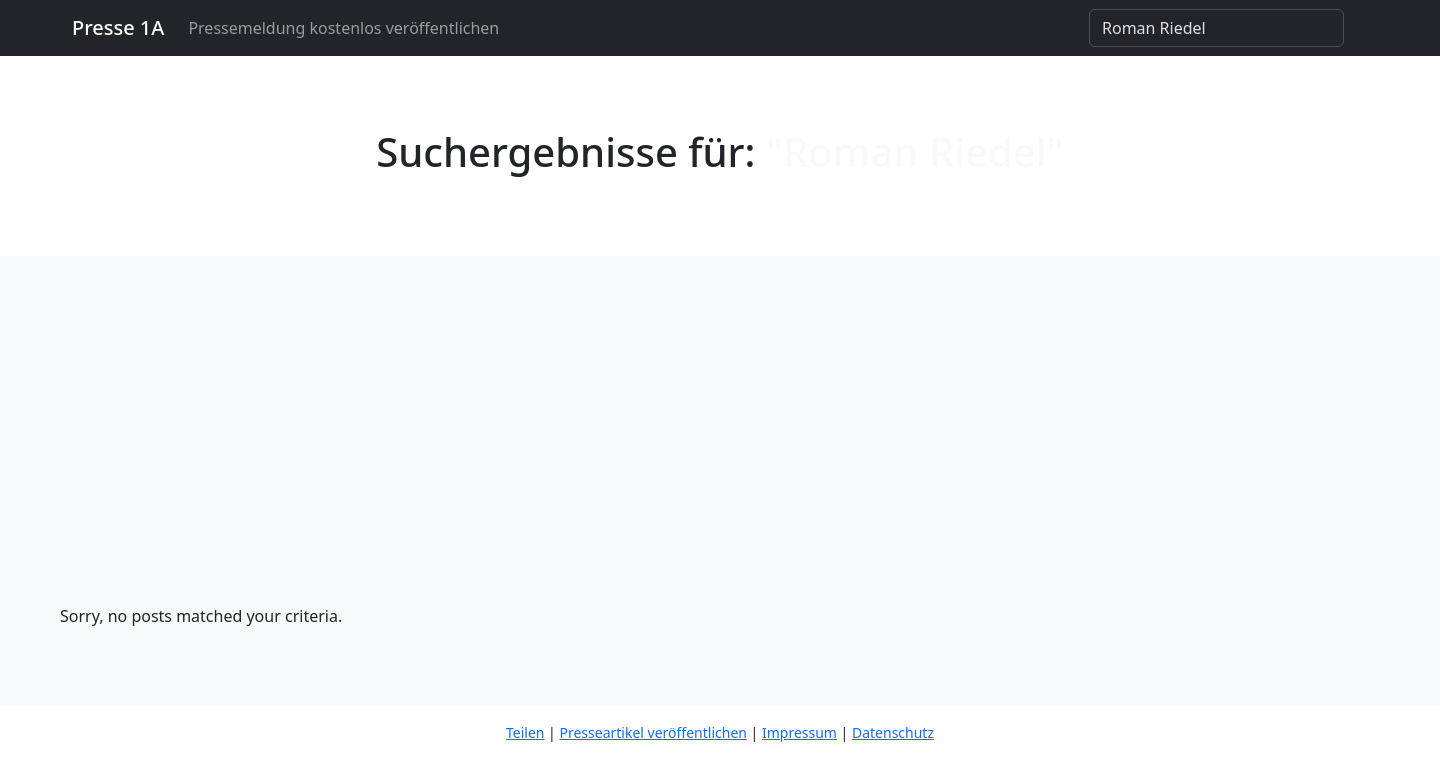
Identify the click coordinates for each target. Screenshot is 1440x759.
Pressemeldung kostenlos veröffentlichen (343, 28)
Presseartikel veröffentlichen (652, 732)
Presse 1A (118, 27)
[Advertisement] (720, 454)
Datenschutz (893, 732)
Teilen (525, 732)
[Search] (1216, 28)
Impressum (799, 732)
